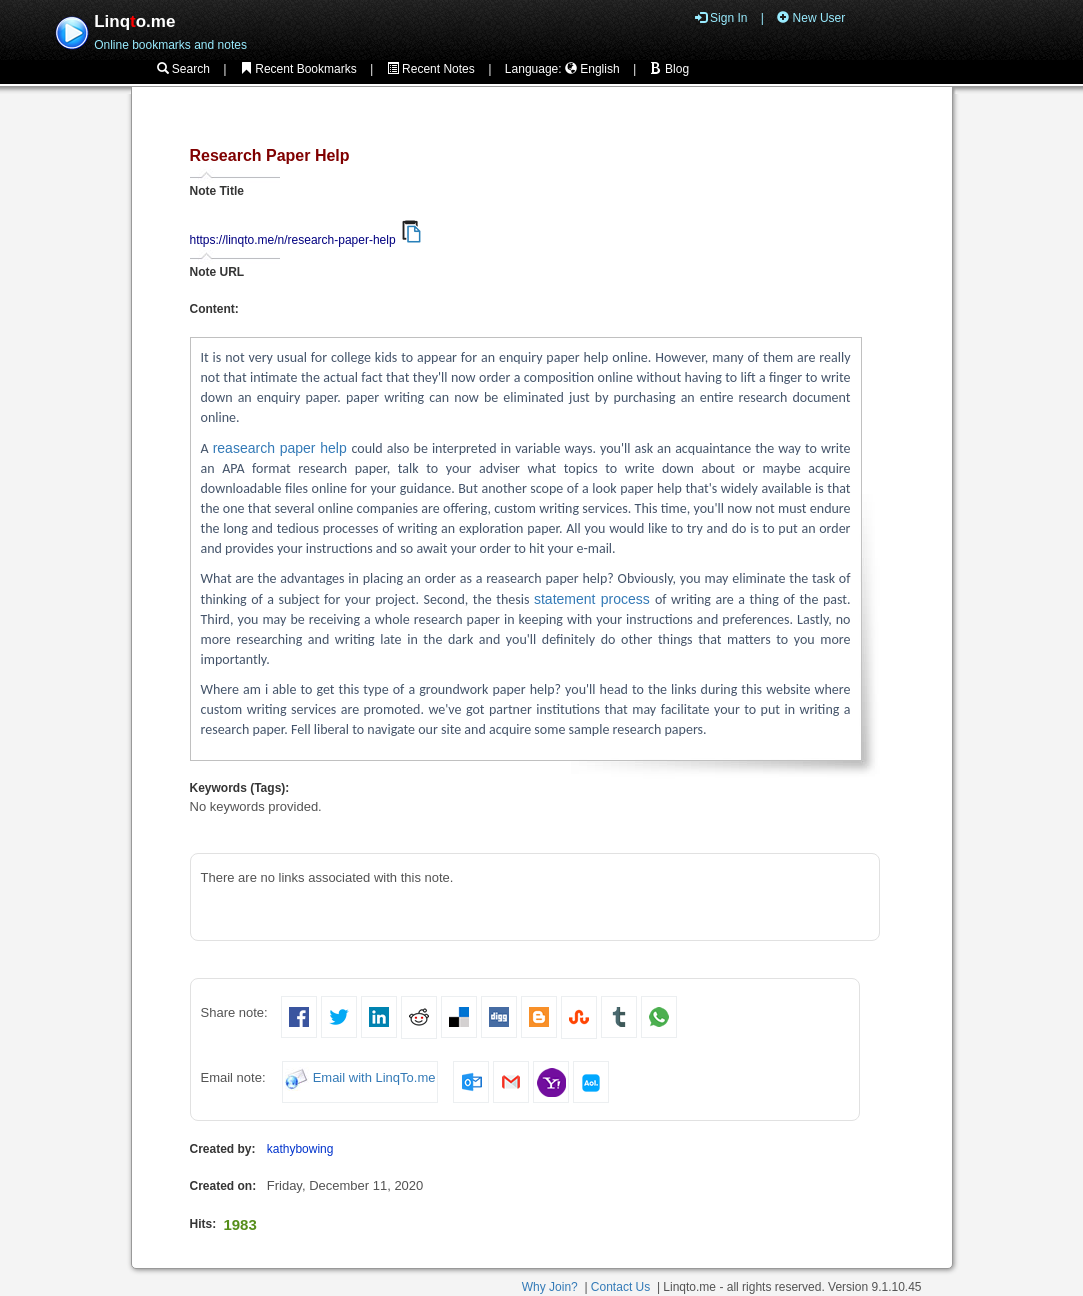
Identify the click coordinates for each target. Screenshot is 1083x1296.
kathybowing (300, 1149)
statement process (594, 599)
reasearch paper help (282, 448)
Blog (669, 69)
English (592, 69)
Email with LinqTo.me (374, 1078)
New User (811, 18)
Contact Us (620, 1287)
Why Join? (550, 1287)
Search (183, 69)
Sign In (721, 18)
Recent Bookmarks (298, 69)
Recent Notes (431, 69)
